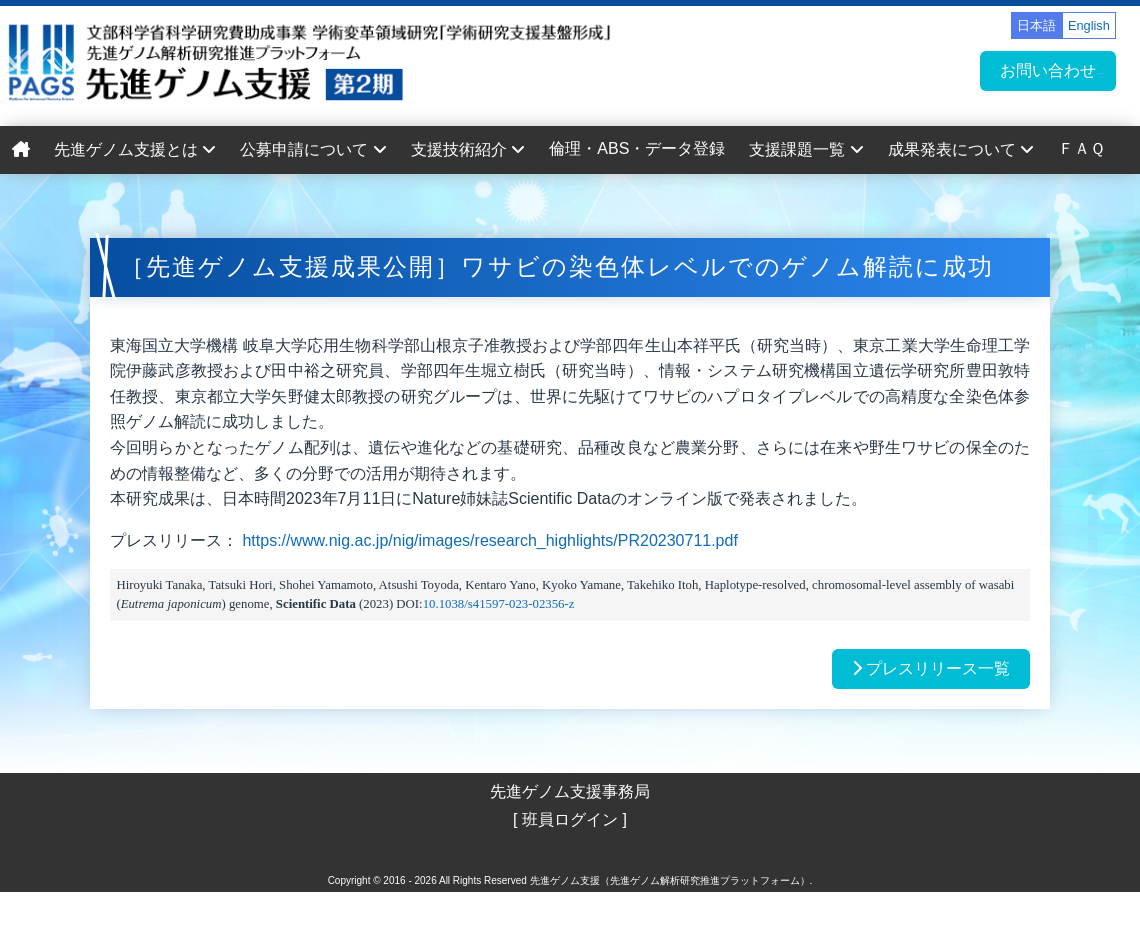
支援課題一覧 (806, 149)
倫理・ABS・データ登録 (637, 148)
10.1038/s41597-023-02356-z (499, 604)
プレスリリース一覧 (931, 668)
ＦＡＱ (1081, 148)
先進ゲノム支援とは (135, 149)
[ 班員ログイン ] (570, 819)
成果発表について (961, 149)
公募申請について (313, 149)
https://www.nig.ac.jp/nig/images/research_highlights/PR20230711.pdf (489, 540)
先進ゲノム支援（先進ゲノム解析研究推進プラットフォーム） (670, 880)
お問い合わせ (1048, 70)
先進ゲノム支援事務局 (570, 791)
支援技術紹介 (468, 149)
